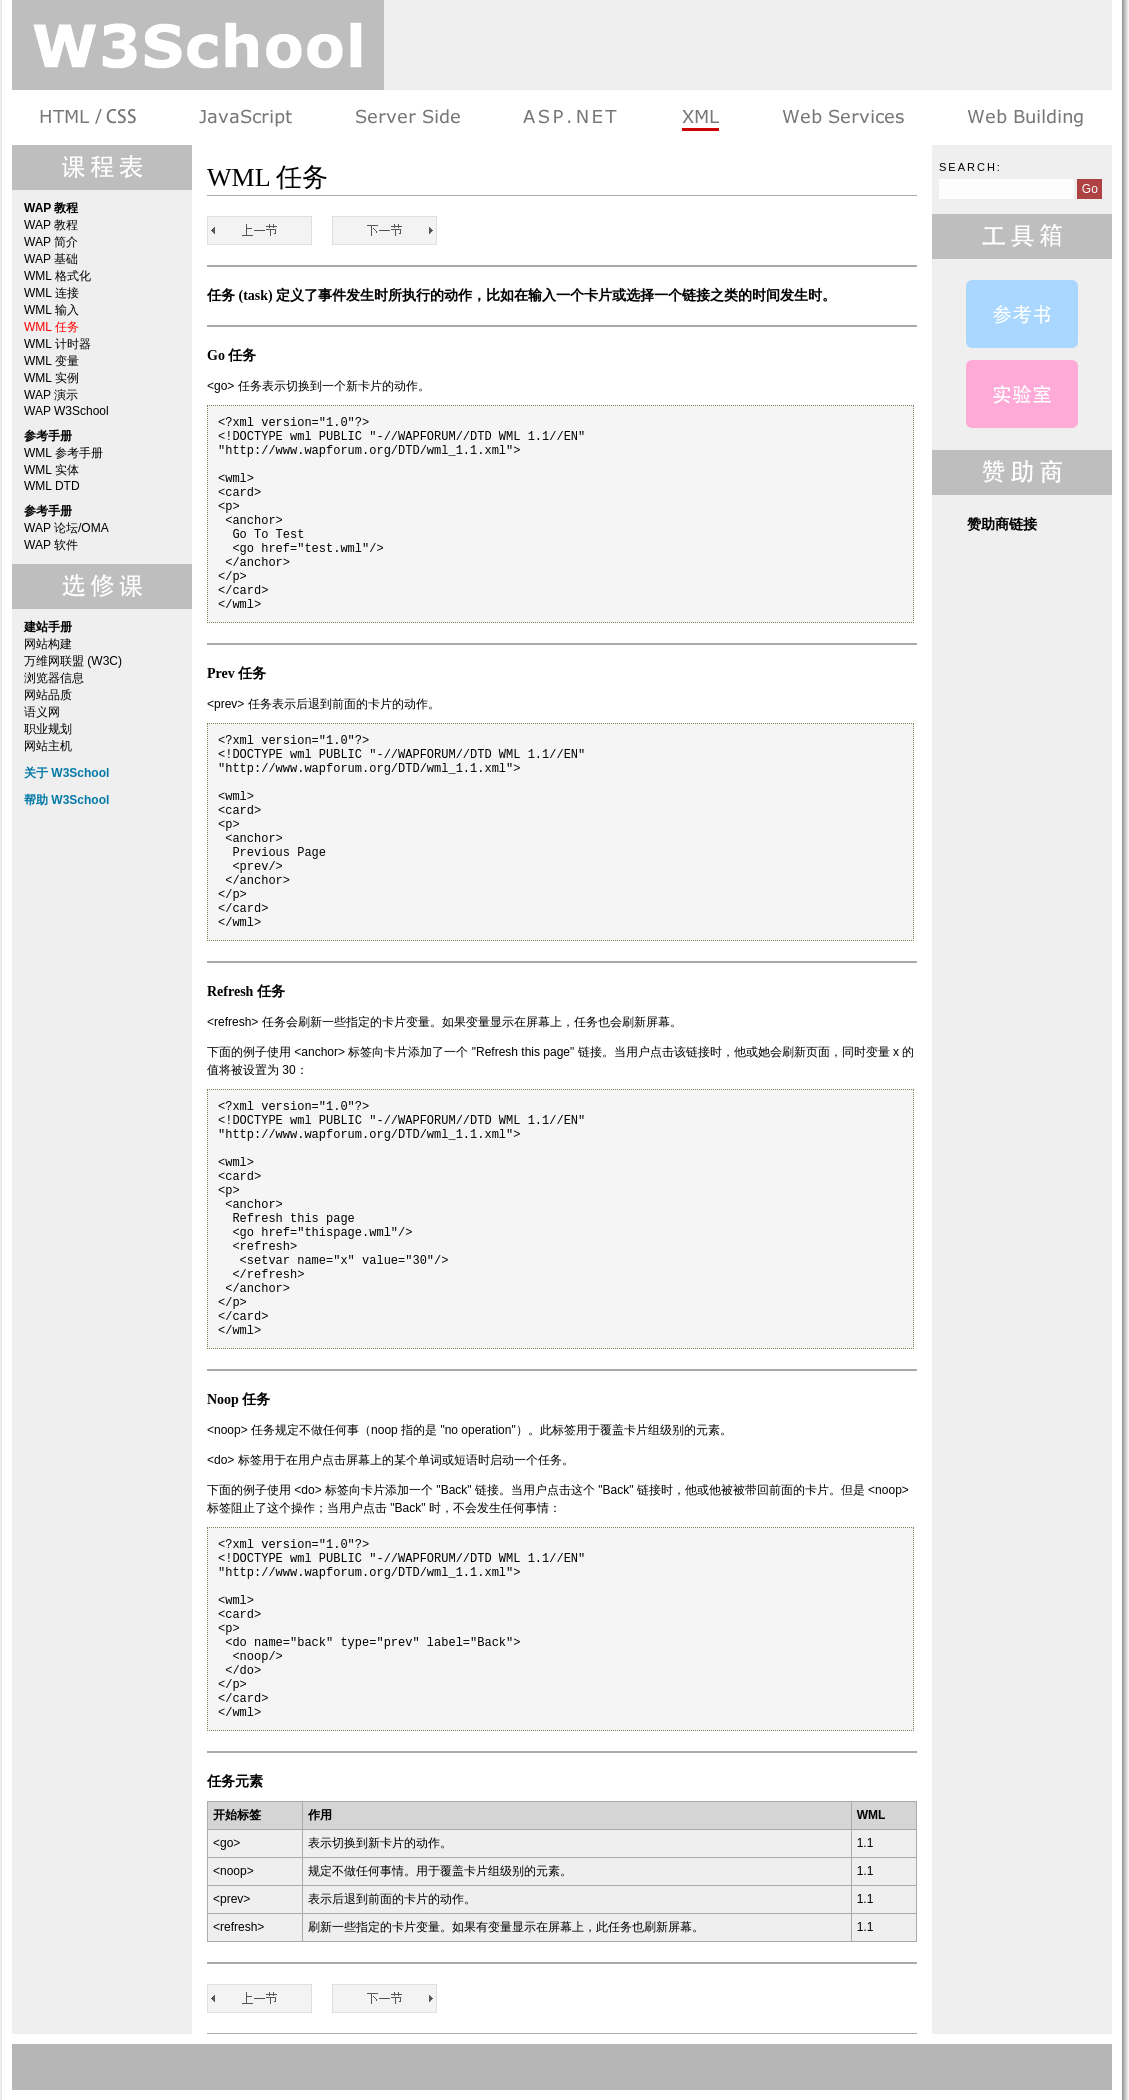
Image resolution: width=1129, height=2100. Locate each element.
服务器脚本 (407, 117)
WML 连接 (51, 293)
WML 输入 (51, 310)
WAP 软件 (51, 545)
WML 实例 (51, 378)
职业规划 (48, 729)
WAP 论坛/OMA (66, 528)
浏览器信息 (54, 678)
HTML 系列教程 (89, 117)
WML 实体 (51, 470)
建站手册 (1023, 117)
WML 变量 (51, 361)
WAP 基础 (51, 259)
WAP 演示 (51, 395)
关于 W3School (66, 773)
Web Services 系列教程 (842, 117)
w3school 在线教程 (198, 45)
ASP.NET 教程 (570, 117)
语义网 (42, 712)
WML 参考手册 (63, 453)
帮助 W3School (66, 800)
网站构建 (48, 644)
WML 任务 (51, 327)
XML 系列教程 (699, 117)
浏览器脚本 (245, 117)
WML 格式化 (57, 276)
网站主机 (48, 746)
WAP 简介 (51, 242)
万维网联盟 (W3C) (73, 661)
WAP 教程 (51, 225)
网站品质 (48, 695)
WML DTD (52, 486)
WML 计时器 (57, 344)
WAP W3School (66, 411)
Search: (970, 167)
